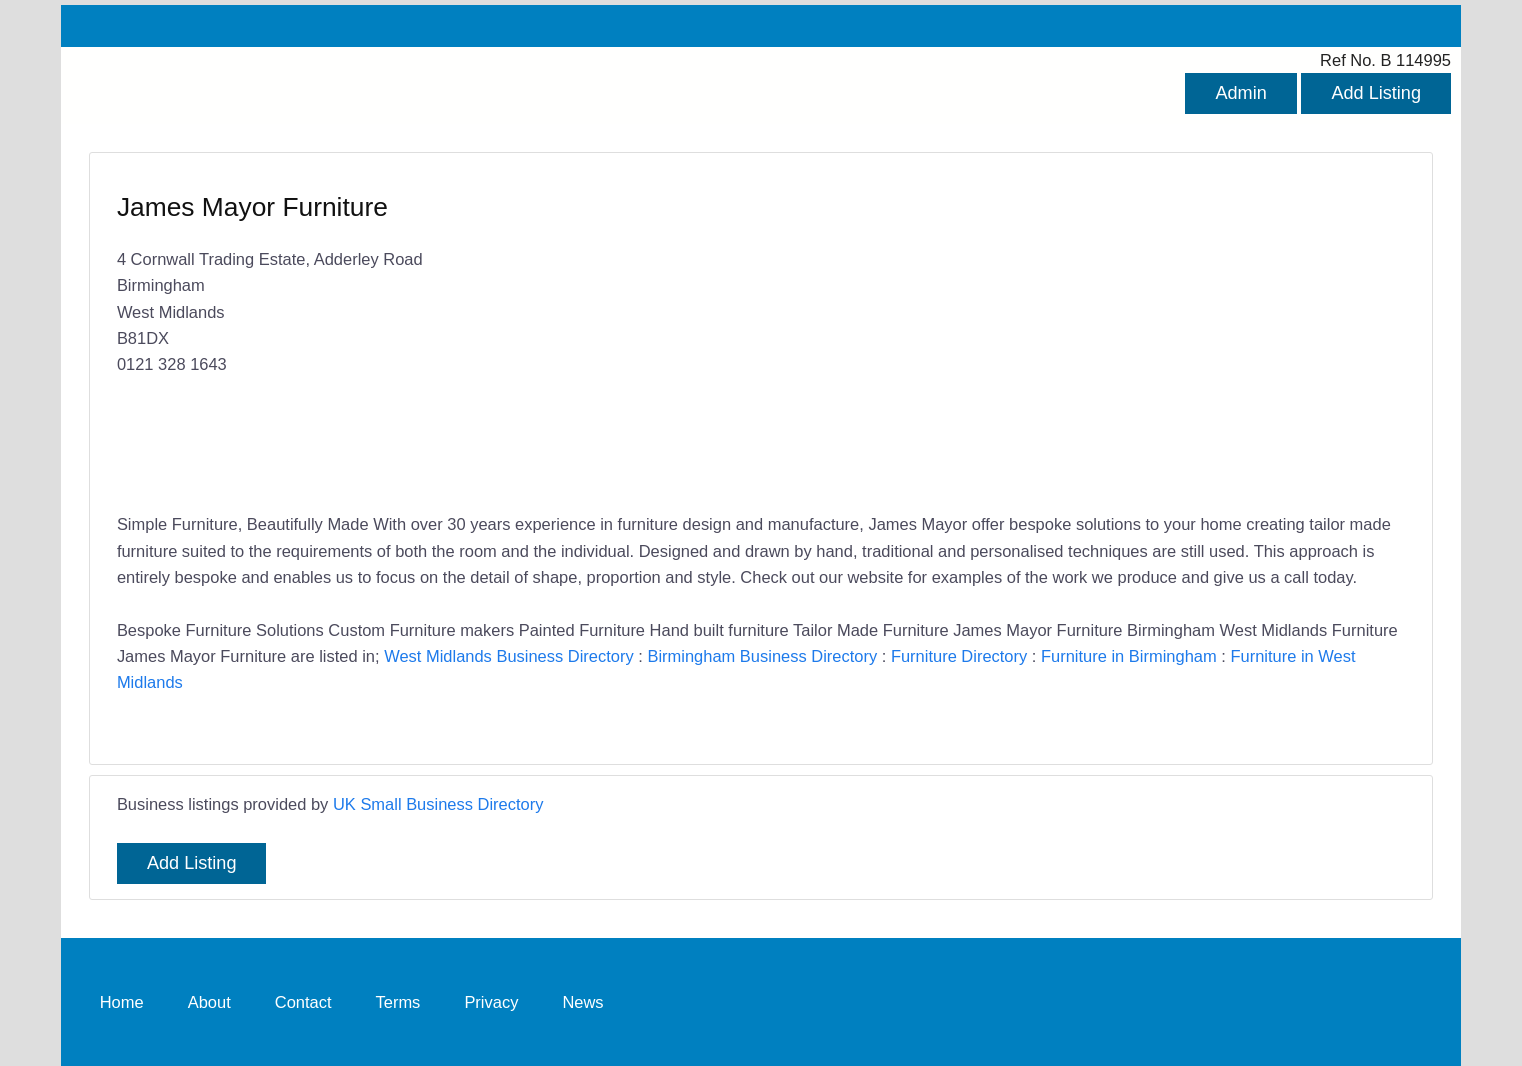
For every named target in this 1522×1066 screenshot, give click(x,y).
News (582, 1002)
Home (122, 1002)
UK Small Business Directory (438, 804)
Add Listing (1376, 93)
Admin (1240, 93)
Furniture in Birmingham (1129, 656)
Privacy (491, 1002)
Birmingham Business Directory (762, 656)
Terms (398, 1002)
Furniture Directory (959, 656)
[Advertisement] (1073, 335)
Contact (303, 1002)
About (209, 1002)
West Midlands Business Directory (509, 656)
